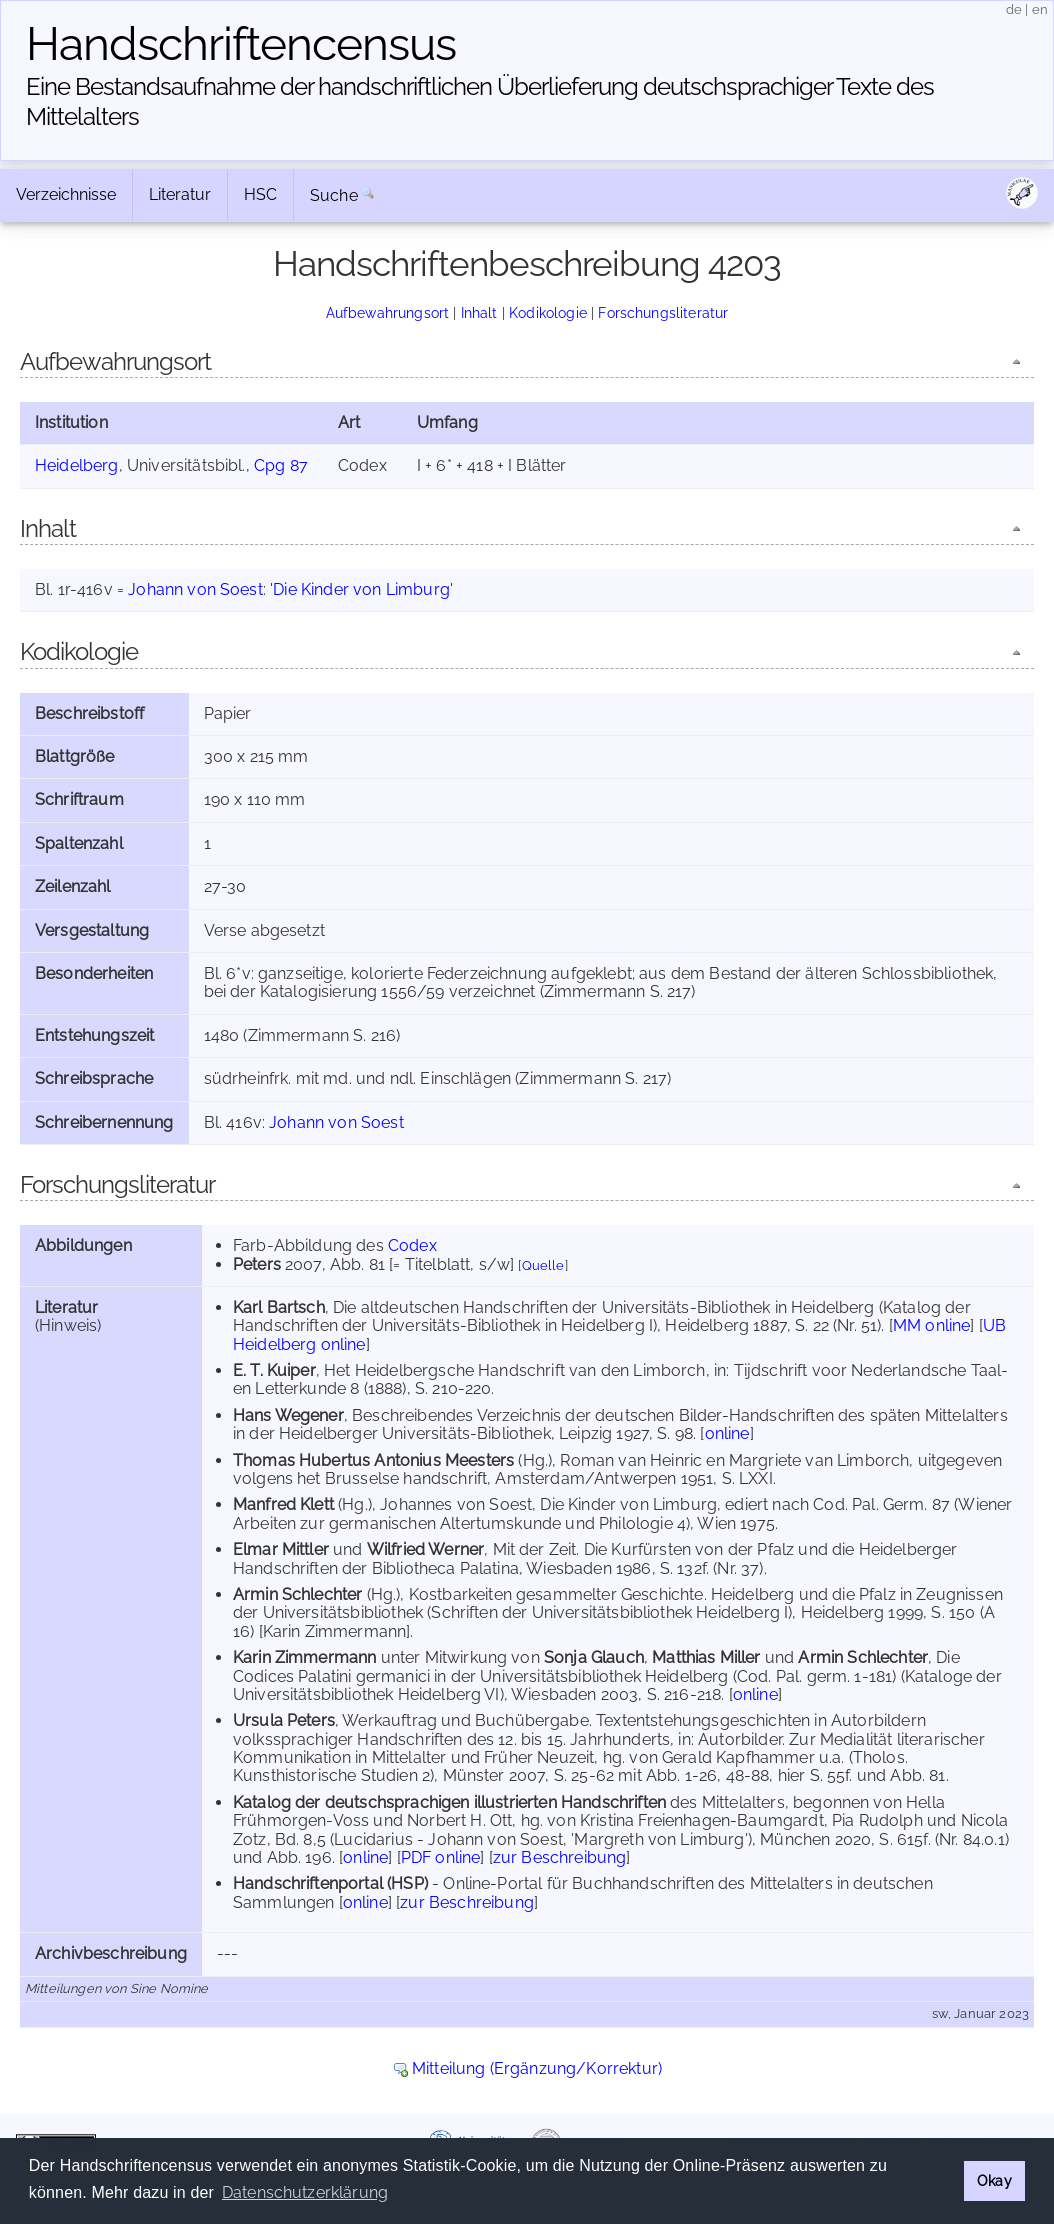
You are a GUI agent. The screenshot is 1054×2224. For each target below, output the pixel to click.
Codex (412, 1245)
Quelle (543, 1265)
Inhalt (479, 312)
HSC (260, 194)
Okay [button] (994, 2180)
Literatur (180, 194)
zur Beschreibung (560, 1857)
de (1014, 9)
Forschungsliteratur (663, 312)
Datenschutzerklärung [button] (305, 2192)
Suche (334, 195)
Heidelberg (77, 465)
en (1040, 9)
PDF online (441, 1857)
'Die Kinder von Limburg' (361, 589)
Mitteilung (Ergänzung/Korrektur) (537, 2068)
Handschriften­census (241, 44)
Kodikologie (548, 312)
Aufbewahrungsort (388, 312)
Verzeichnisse (66, 194)
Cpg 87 (281, 465)
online (727, 1433)
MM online (931, 1325)
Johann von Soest (195, 589)
